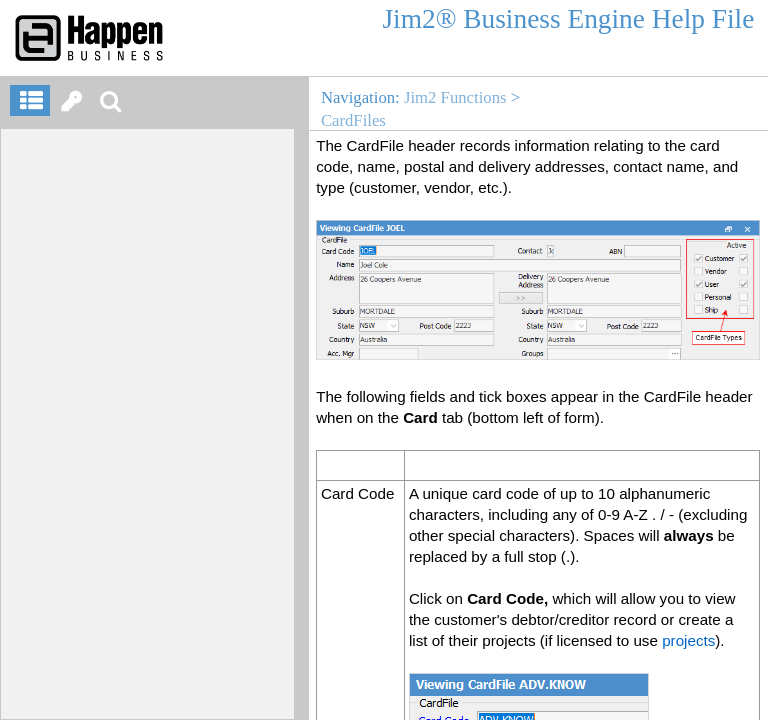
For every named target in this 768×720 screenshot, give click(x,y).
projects (688, 640)
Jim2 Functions (455, 97)
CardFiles (353, 120)
